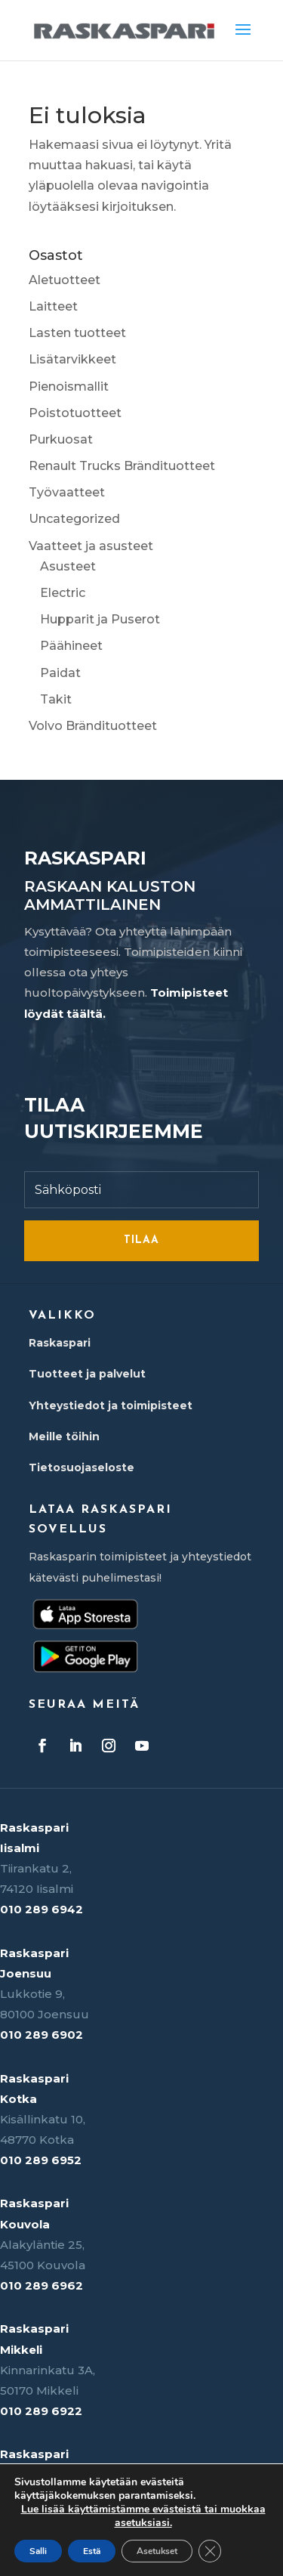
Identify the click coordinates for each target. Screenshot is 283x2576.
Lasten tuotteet (77, 333)
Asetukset (157, 2551)
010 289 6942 (41, 1909)
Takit (56, 699)
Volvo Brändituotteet (93, 726)
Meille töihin (64, 1436)
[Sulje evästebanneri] (209, 2551)
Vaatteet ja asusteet (91, 546)
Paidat (60, 673)
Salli (38, 2551)
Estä (91, 2551)
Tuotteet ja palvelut (87, 1374)
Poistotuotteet (75, 413)
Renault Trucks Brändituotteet (122, 466)
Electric (62, 593)
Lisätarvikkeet (72, 359)
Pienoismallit (69, 386)
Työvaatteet (67, 492)
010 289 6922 (41, 2411)
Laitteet (53, 306)
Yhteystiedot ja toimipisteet (110, 1405)
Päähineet (71, 646)
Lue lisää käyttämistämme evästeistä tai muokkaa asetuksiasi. (143, 2516)
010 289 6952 (41, 2160)
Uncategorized (74, 519)
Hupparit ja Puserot (100, 619)
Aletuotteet (64, 280)
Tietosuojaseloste (81, 1467)
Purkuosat (61, 439)
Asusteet (68, 566)
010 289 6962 (41, 2285)
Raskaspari (60, 1343)
